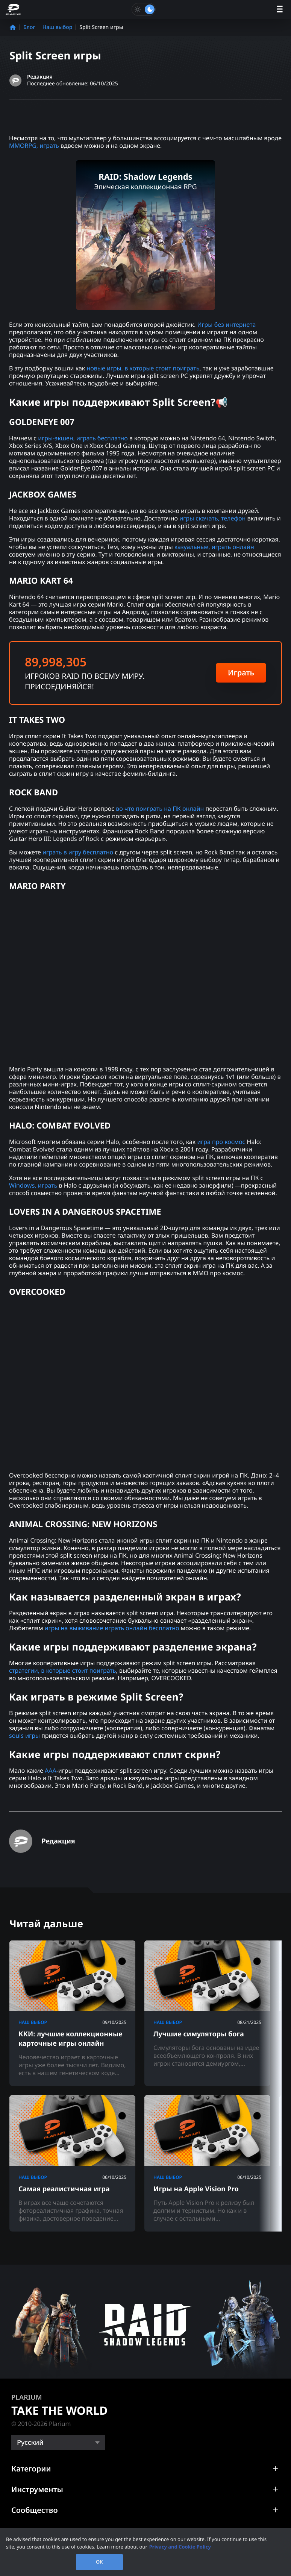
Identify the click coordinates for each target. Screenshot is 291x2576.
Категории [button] (31, 2469)
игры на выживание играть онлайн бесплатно (112, 1628)
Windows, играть (33, 1185)
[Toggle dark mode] (144, 9)
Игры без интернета (226, 324)
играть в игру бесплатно (77, 852)
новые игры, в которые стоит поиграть (142, 368)
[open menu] (279, 9)
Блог (29, 27)
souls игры (24, 1735)
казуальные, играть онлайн (214, 547)
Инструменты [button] (37, 2489)
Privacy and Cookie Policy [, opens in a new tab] (180, 2546)
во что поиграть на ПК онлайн (160, 808)
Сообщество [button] (34, 2510)
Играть (241, 673)
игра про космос (221, 1142)
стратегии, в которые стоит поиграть (62, 1670)
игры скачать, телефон (212, 518)
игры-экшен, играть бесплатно (82, 438)
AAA (50, 1770)
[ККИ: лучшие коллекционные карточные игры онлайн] (72, 2013)
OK (99, 2561)
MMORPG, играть (34, 145)
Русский (30, 2442)
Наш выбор (57, 27)
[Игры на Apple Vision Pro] (207, 2163)
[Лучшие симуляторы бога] (207, 2013)
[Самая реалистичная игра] (72, 2163)
